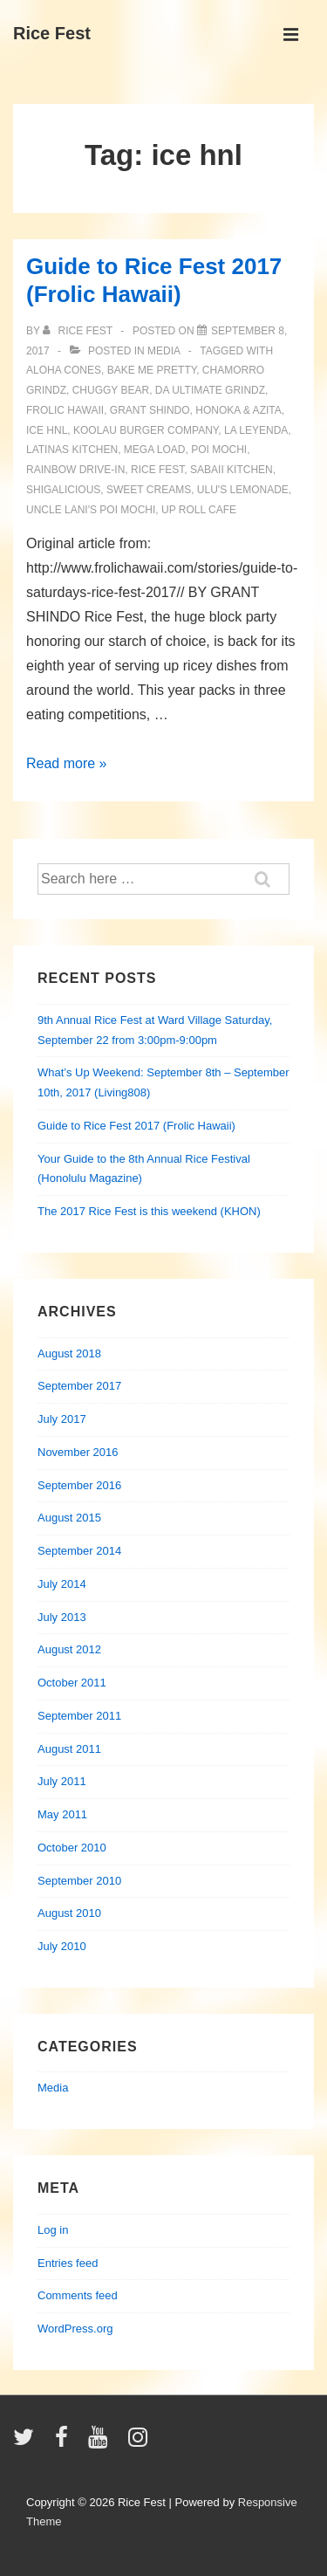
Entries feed (67, 2263)
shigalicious (63, 490)
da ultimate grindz (210, 390)
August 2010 (69, 1913)
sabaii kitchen (231, 470)
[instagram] (140, 2442)
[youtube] (101, 2442)
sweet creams (148, 490)
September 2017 (79, 1385)
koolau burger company (145, 430)
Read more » (66, 763)
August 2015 (69, 1517)
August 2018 (69, 1353)
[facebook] (65, 2442)
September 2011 (79, 1715)
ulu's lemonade (243, 490)
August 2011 (69, 1748)
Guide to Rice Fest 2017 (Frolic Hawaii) (136, 1125)
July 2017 (61, 1418)
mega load (155, 449)
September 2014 (79, 1550)
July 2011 (61, 1781)
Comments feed (77, 2295)
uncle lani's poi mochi (90, 510)
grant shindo (150, 410)
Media (163, 351)
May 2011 (62, 1814)
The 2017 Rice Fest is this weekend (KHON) (149, 1211)
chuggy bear (110, 390)
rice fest (157, 470)
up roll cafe (198, 510)
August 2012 (69, 1649)
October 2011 (71, 1682)
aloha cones (63, 370)
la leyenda (256, 430)
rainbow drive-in (75, 470)
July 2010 (61, 1946)
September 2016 (79, 1485)
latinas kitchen (72, 449)
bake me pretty (151, 370)
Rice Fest (52, 33)
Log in (52, 2229)
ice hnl (46, 430)
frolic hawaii (65, 410)
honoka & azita (238, 410)
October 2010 (71, 1847)
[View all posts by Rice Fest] (79, 331)
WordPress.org (74, 2328)
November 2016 (78, 1452)
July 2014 (61, 1583)
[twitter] (27, 2442)
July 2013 (61, 1617)
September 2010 (79, 1880)
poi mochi (219, 449)
